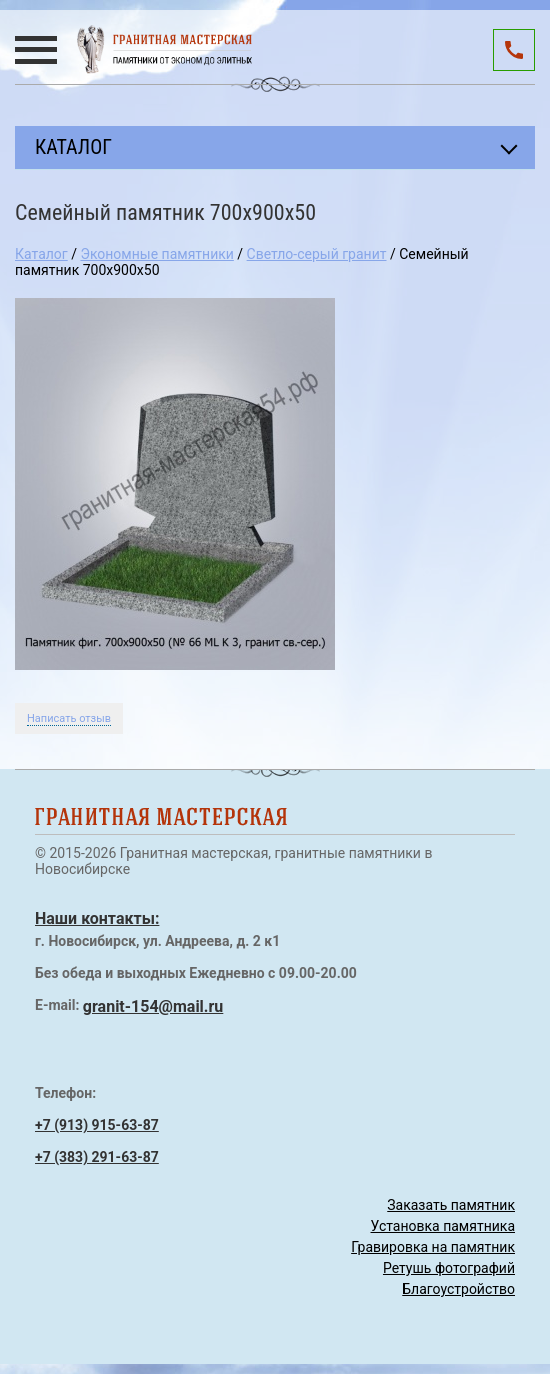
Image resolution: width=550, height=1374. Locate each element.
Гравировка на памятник (433, 1247)
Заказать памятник (451, 1205)
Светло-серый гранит (317, 254)
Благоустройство (458, 1289)
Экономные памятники (156, 254)
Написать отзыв (69, 718)
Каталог (41, 254)
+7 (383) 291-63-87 (97, 1157)
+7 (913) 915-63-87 (97, 1125)
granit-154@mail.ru (153, 1006)
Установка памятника (443, 1226)
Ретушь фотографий (449, 1268)
